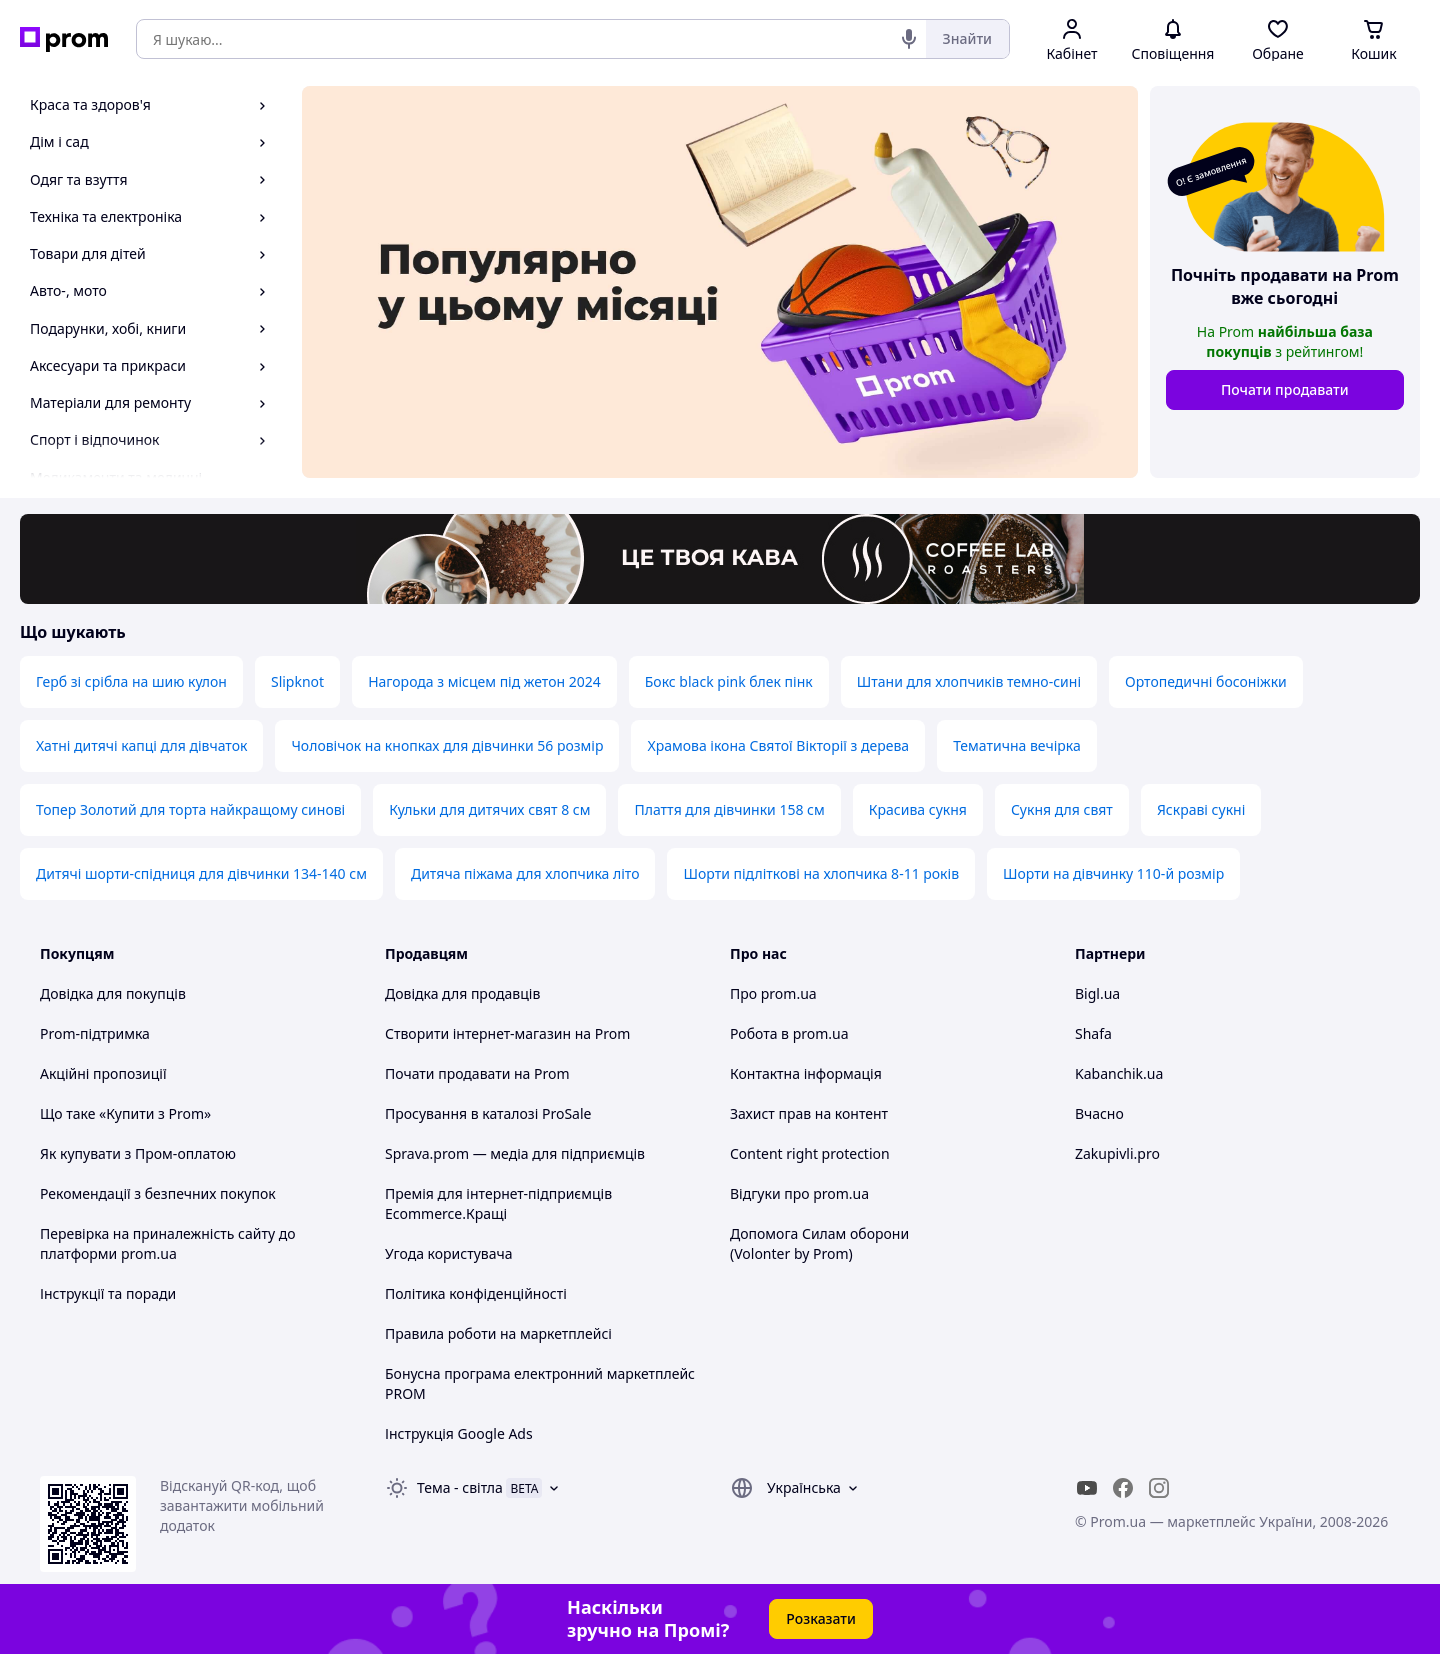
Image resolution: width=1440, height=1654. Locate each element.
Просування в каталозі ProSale (488, 1113)
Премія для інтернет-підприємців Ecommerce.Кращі (498, 1203)
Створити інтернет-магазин (478, 1033)
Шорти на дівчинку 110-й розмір (1113, 873)
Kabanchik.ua (1119, 1073)
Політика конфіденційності (476, 1293)
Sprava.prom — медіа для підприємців (515, 1153)
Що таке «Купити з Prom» (125, 1113)
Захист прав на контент (809, 1113)
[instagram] (1159, 1488)
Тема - (460, 1487)
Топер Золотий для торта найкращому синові (190, 809)
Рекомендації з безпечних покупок (158, 1193)
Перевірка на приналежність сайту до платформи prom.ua (168, 1243)
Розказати (821, 1618)
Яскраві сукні (1201, 809)
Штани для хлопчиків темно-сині (969, 681)
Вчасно (1099, 1113)
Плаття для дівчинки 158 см (729, 809)
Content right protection (810, 1153)
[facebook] (1123, 1488)
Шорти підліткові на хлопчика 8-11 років (821, 873)
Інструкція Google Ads (459, 1433)
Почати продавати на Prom (477, 1073)
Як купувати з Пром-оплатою (138, 1153)
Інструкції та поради (108, 1293)
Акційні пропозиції (103, 1073)
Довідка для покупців (113, 993)
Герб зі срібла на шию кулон (131, 681)
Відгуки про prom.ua (799, 1193)
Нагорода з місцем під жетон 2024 (484, 681)
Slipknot (297, 681)
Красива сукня (918, 809)
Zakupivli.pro (1117, 1153)
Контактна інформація (806, 1073)
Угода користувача (449, 1253)
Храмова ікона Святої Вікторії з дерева (778, 745)
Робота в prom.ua (789, 1033)
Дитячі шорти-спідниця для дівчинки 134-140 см (201, 873)
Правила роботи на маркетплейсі (498, 1333)
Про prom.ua (773, 993)
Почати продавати (1285, 389)
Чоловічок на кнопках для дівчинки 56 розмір (447, 745)
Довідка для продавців (462, 993)
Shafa (1093, 1033)
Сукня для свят (1062, 809)
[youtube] (1087, 1488)
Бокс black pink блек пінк (729, 681)
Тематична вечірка (1017, 745)
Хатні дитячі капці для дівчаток (141, 745)
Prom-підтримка (95, 1033)
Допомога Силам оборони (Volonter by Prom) (819, 1243)
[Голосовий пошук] (909, 39)
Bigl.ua (1097, 993)
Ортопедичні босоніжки (1206, 681)
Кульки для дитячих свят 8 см (489, 809)
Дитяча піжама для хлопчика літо (525, 873)
